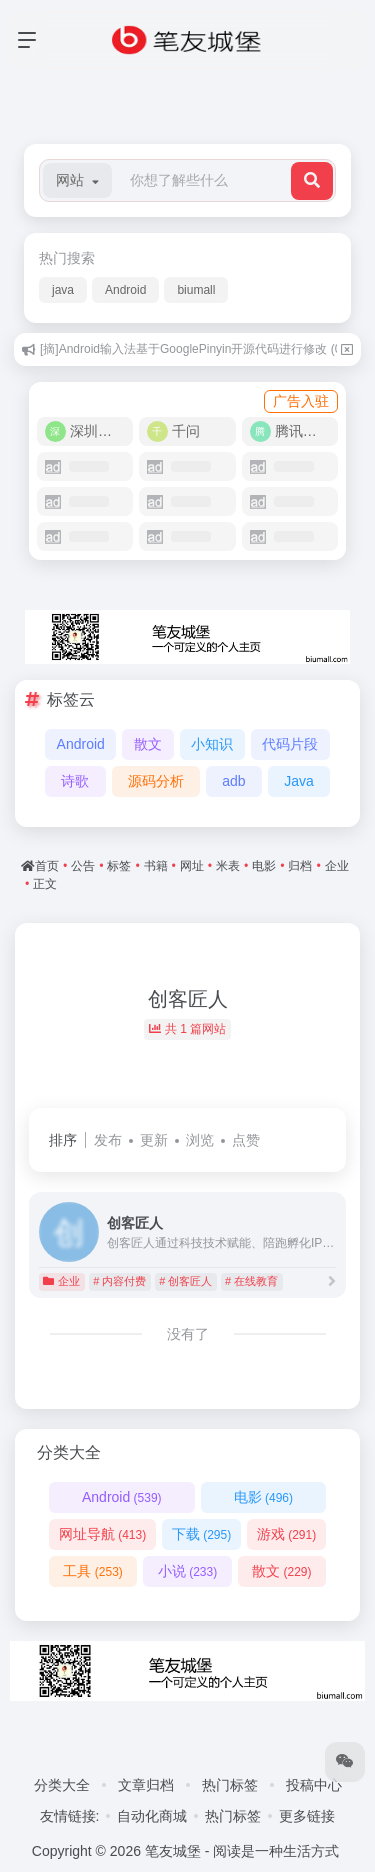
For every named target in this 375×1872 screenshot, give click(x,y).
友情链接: (70, 1816)
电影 (263, 1497)
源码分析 (156, 781)
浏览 (200, 1140)
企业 (61, 1281)
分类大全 (62, 1785)
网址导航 (102, 1534)
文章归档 (146, 1785)
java (63, 290)
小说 (187, 1571)
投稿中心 (314, 1785)
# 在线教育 (251, 1281)
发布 (108, 1140)
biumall (196, 290)
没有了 (188, 1334)
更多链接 (307, 1816)
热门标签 (230, 1785)
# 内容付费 (119, 1281)
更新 (154, 1140)
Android (125, 290)
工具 (92, 1571)
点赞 (246, 1140)
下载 (201, 1534)
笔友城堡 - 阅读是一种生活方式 (242, 1851)
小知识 (212, 744)
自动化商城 (152, 1816)
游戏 (286, 1534)
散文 (148, 744)
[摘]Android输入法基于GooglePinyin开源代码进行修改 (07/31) (204, 349)
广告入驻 (301, 401)
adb (233, 781)
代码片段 (290, 744)
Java (299, 781)
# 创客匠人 (185, 1281)
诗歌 (75, 781)
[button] (77, 180)
